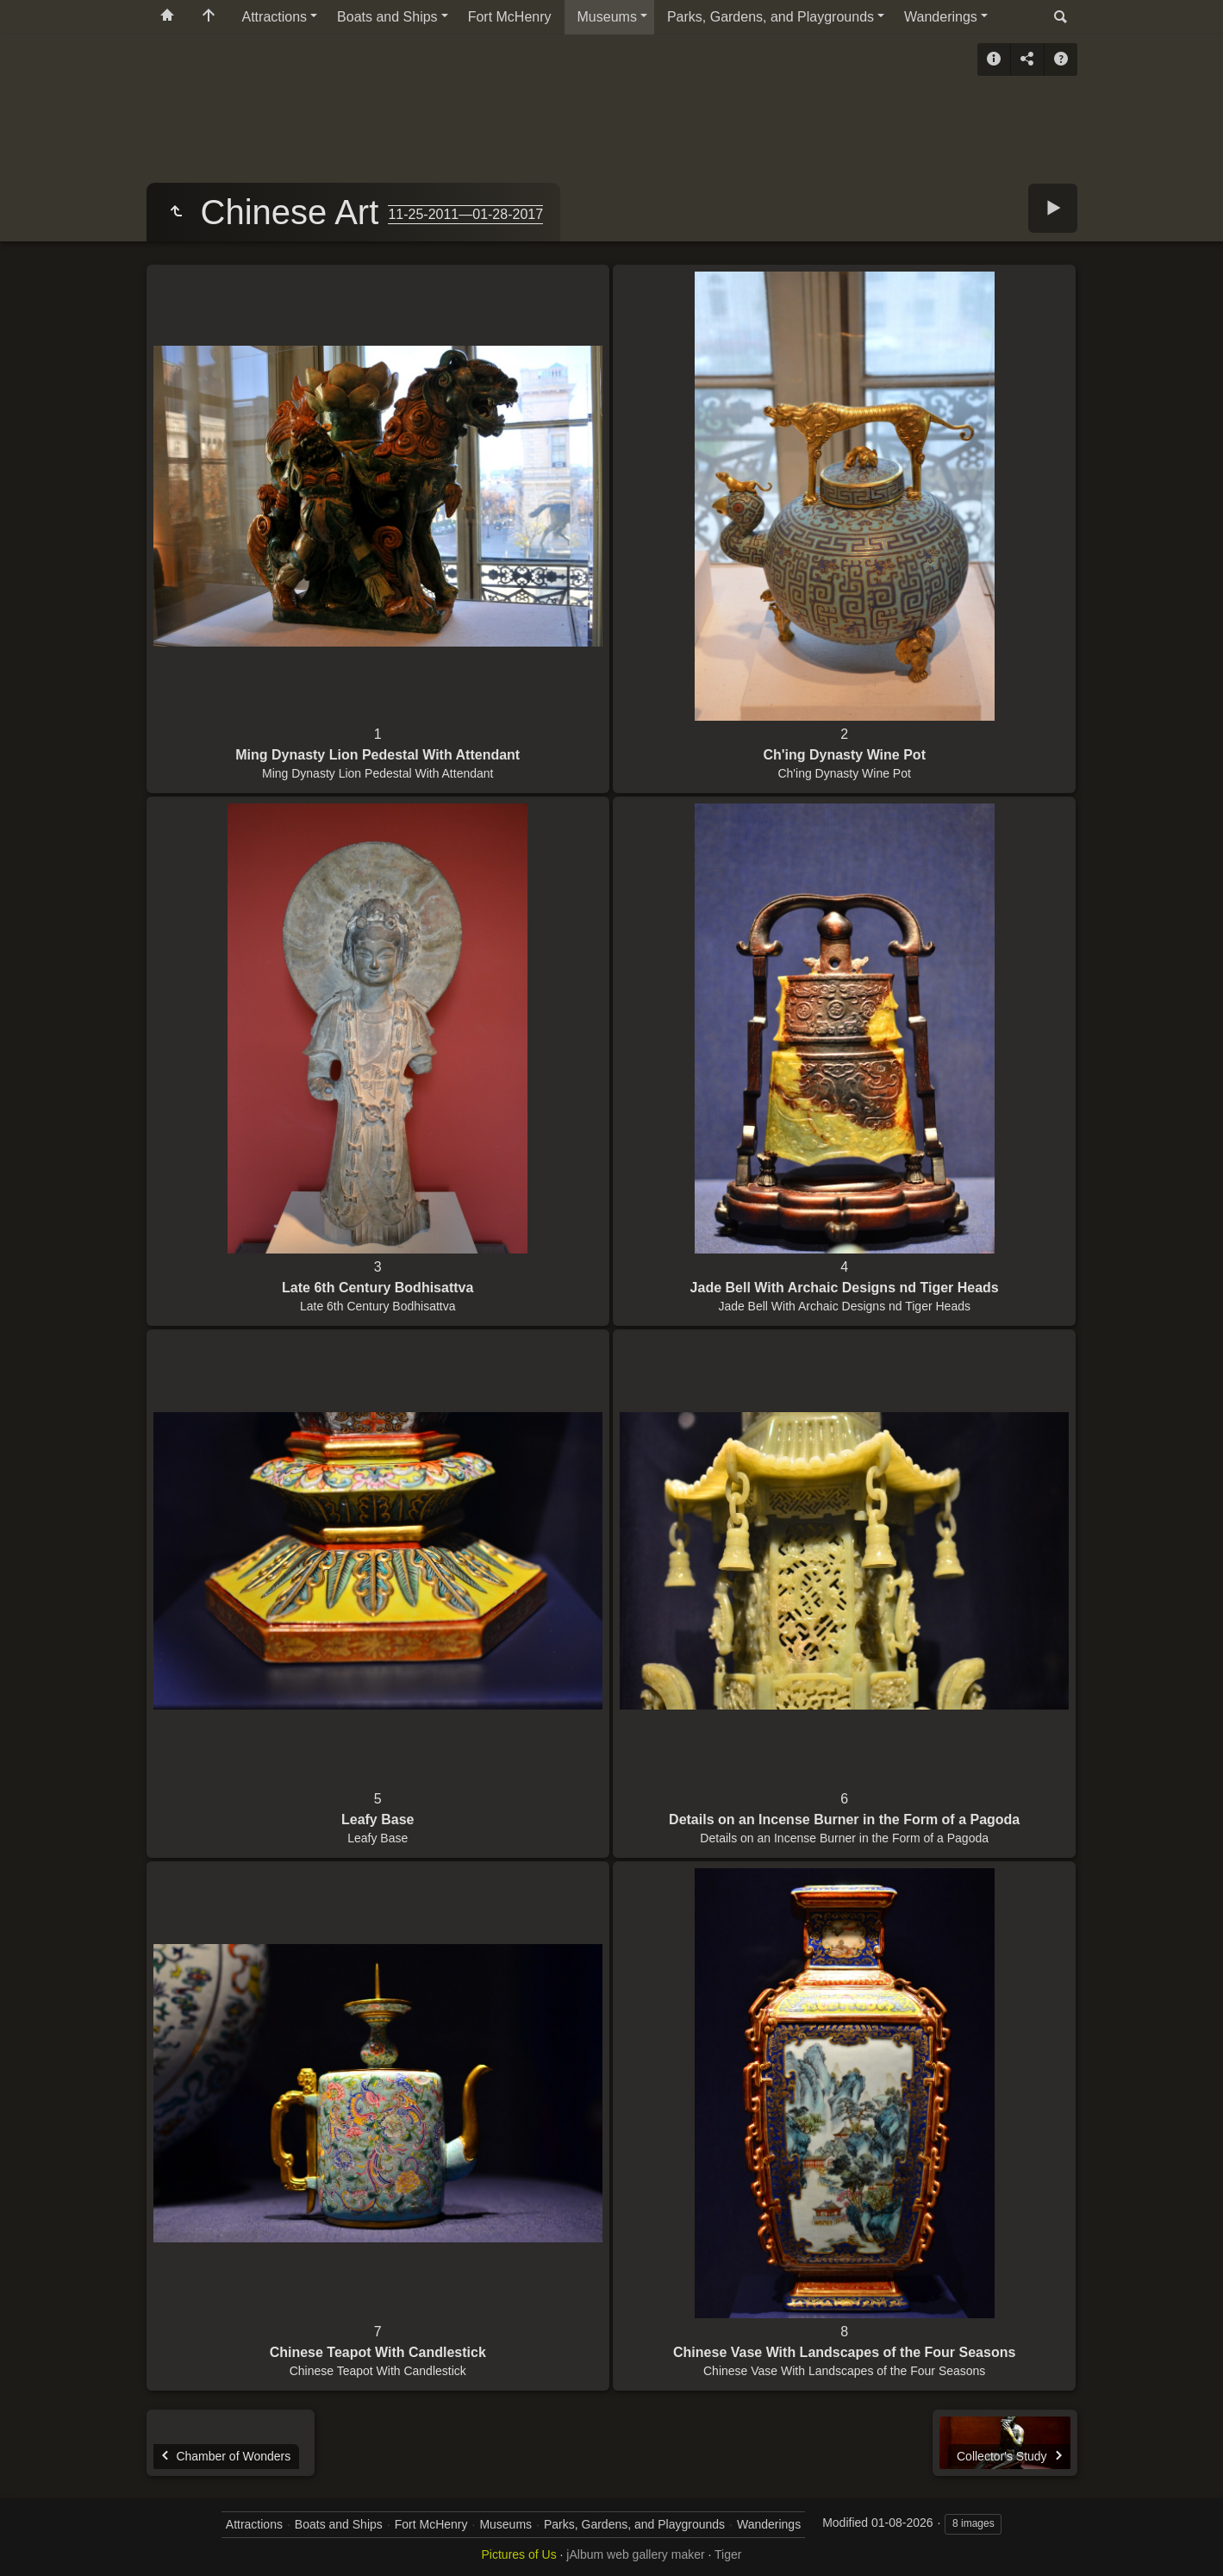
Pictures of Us (519, 2554)
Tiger (727, 2554)
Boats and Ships (387, 16)
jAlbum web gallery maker (635, 2554)
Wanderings (940, 16)
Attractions (275, 16)
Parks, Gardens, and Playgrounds (770, 16)
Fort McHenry (510, 16)
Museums (607, 16)
